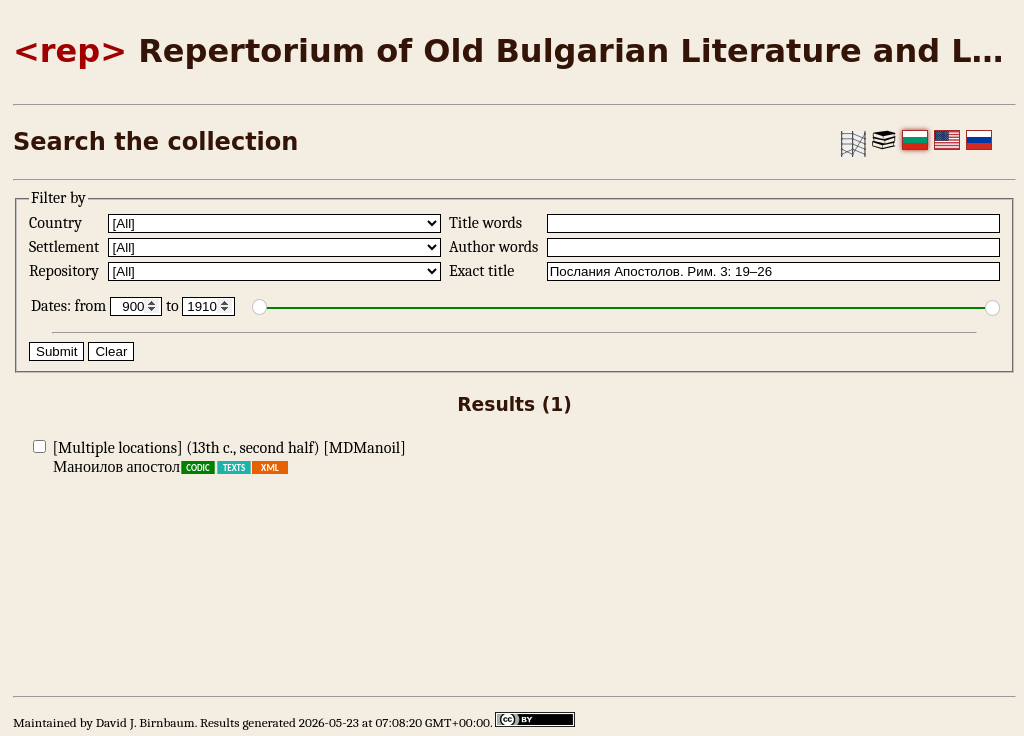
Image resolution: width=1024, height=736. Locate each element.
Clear (111, 351)
